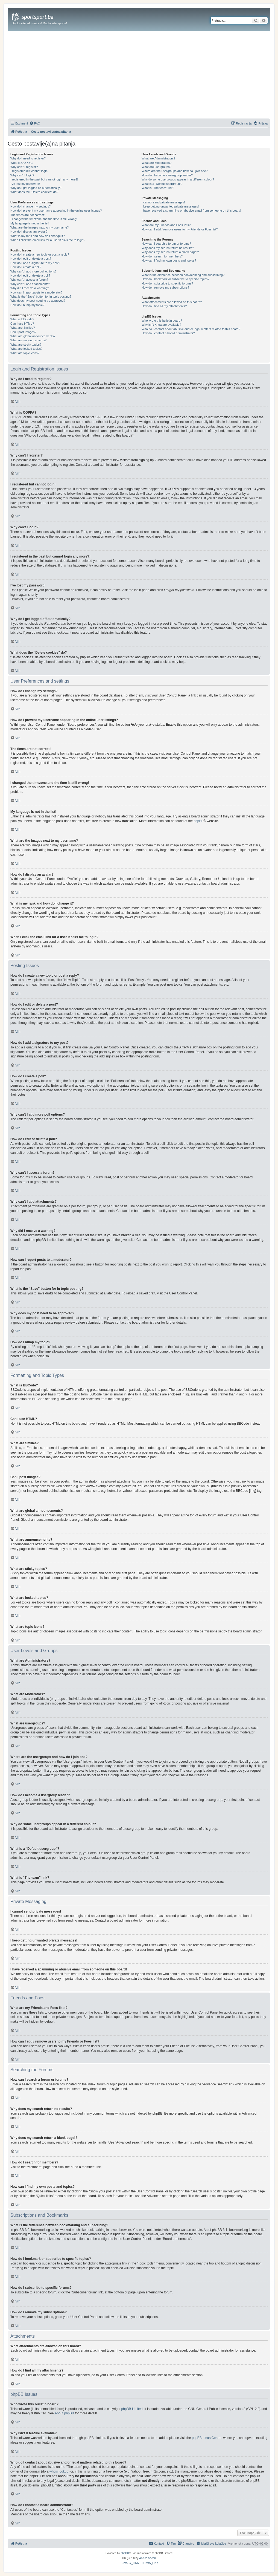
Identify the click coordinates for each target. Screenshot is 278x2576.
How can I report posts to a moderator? (36, 292)
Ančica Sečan (147, 2558)
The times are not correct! (27, 215)
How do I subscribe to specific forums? (167, 283)
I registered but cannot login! (29, 171)
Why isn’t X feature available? (161, 324)
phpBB (198, 821)
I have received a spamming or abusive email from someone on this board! (191, 210)
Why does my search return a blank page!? (170, 252)
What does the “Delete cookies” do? (34, 192)
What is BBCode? (22, 319)
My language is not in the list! (29, 223)
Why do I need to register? (28, 158)
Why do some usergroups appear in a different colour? (178, 179)
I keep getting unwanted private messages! (170, 206)
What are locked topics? (26, 348)
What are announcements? (28, 340)
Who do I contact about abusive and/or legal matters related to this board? (191, 329)
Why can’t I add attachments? (30, 284)
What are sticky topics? (25, 344)
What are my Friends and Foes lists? (166, 225)
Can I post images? (23, 332)
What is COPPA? (21, 162)
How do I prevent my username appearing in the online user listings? (56, 210)
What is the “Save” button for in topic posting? (40, 296)
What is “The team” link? (158, 187)
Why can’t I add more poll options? (33, 271)
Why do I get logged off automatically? (35, 187)
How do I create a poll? (25, 267)
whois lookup (58, 2471)
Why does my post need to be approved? (37, 300)
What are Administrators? (158, 158)
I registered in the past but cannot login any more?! (44, 179)
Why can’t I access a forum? (29, 279)
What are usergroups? (156, 166)
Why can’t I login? (22, 175)
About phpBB (64, 2413)
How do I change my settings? (30, 206)
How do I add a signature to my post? (35, 263)
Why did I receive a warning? (29, 288)
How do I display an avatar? (29, 231)
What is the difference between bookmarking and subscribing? (183, 275)
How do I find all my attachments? (164, 306)
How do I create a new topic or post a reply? (39, 254)
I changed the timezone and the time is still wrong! (43, 219)
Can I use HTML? (22, 323)
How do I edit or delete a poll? (30, 275)
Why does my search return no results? (168, 248)
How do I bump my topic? (27, 305)
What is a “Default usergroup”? (162, 183)
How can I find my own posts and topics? (169, 260)
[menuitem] (34, 123)
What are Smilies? (22, 327)
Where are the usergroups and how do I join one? (175, 171)
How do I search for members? (162, 256)
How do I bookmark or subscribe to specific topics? (175, 279)
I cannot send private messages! (163, 202)
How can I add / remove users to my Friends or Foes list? (180, 229)
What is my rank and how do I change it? (37, 236)
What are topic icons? (24, 353)
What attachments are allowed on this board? (172, 302)
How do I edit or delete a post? (30, 258)
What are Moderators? (156, 162)
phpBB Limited (132, 2409)
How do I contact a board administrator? (168, 333)
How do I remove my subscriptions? (165, 287)
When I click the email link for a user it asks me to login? (47, 240)
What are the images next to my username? (39, 227)
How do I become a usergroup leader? (167, 175)
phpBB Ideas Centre (206, 2438)
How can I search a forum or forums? (166, 243)
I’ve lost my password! (25, 183)
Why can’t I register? (24, 166)
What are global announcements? (32, 336)
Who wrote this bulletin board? (162, 320)
